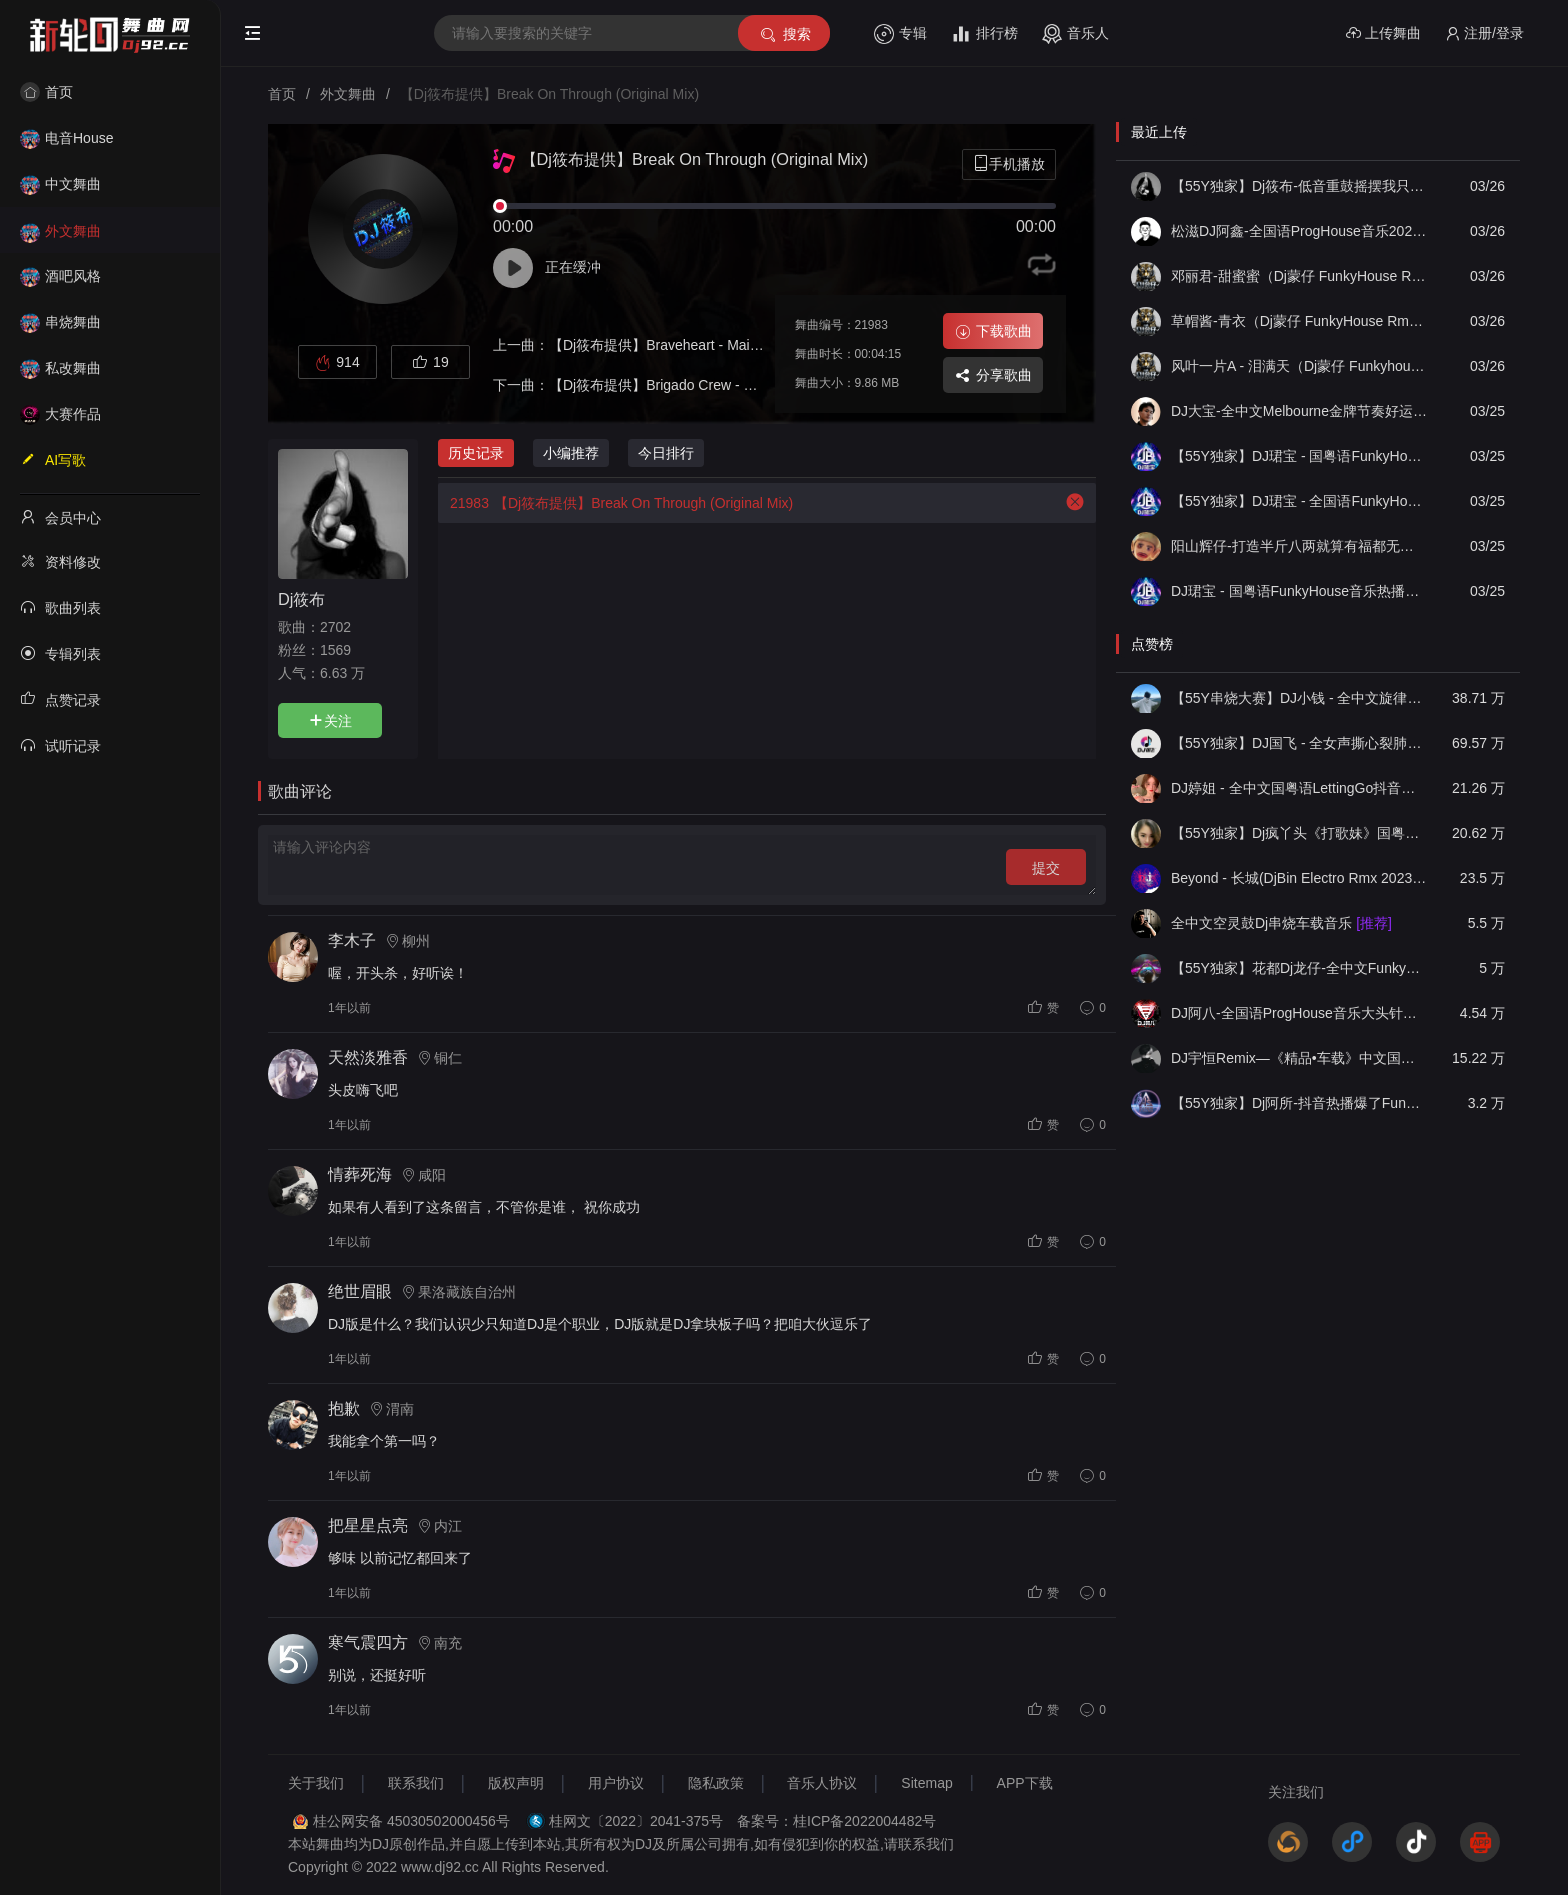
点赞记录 (60, 699)
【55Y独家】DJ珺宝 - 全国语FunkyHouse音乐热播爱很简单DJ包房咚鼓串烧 (1299, 501)
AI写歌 (53, 459)
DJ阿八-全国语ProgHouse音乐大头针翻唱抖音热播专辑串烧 (1299, 1013)
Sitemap (926, 1783)
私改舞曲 (60, 368)
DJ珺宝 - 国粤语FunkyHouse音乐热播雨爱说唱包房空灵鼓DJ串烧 (1299, 591)
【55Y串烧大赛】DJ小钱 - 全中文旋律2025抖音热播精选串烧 (1299, 698)
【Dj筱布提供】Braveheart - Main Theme (677, 345)
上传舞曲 (1383, 33)
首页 (46, 92)
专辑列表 (60, 653)
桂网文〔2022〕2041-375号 (636, 1821)
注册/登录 (1484, 33)
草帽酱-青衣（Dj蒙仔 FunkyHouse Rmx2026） (1299, 321)
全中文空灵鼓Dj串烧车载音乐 (1281, 923)
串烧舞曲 (60, 322)
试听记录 (60, 745)
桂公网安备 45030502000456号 (411, 1821)
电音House (66, 138)
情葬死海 (360, 1174)
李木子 (352, 940)
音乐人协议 (822, 1783)
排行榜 (984, 34)
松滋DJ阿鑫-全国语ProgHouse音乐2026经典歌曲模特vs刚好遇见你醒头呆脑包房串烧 (1299, 231)
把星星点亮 (368, 1525)
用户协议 (616, 1783)
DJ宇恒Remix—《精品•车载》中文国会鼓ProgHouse (1299, 1058)
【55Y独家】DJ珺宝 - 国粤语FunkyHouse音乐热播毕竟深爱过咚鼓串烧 (1299, 456)
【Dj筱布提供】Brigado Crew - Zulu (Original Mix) (703, 385)
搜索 (784, 34)
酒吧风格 (60, 276)
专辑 (900, 34)
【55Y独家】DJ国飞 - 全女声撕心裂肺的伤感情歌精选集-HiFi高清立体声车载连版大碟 (1299, 743)
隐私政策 (716, 1783)
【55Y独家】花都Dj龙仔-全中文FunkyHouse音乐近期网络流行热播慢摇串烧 (1299, 968)
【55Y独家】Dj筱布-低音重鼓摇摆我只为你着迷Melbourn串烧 (1299, 186)
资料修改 (60, 561)
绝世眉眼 (360, 1291)
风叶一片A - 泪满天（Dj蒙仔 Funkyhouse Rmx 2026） (1299, 366)
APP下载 (1025, 1783)
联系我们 (416, 1783)
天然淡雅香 (368, 1057)
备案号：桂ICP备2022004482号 (836, 1821)
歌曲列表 (60, 607)
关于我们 (316, 1783)
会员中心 (60, 517)
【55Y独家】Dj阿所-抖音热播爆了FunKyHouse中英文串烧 (1299, 1103)
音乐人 (1075, 34)
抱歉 (344, 1408)
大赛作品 (60, 414)
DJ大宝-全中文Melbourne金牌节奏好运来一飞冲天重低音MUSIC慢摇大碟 (1299, 411)
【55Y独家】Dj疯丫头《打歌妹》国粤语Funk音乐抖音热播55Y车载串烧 (1299, 833)
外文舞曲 (60, 231)
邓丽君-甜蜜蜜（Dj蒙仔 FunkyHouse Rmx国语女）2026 (1299, 276)
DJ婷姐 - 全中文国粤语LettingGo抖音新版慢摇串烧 (1299, 788)
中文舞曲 (60, 184)
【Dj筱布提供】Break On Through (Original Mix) (615, 503)
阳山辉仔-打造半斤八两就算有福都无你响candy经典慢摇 (1299, 546)
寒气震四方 (368, 1642)
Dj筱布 (301, 599)
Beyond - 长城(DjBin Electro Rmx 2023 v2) (1299, 878)
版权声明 (516, 1783)
